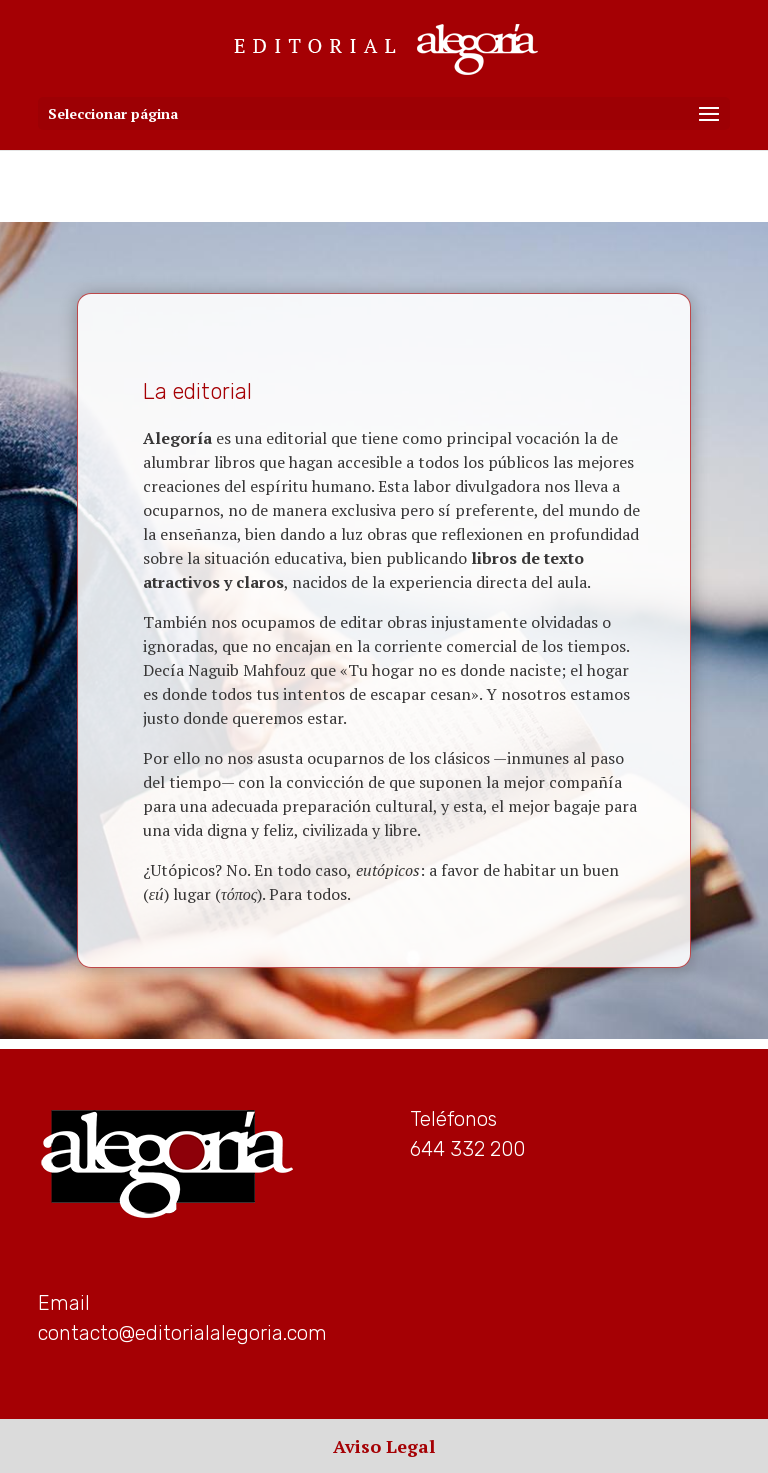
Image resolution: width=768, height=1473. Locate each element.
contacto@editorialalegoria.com (182, 1333)
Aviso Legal (384, 1446)
